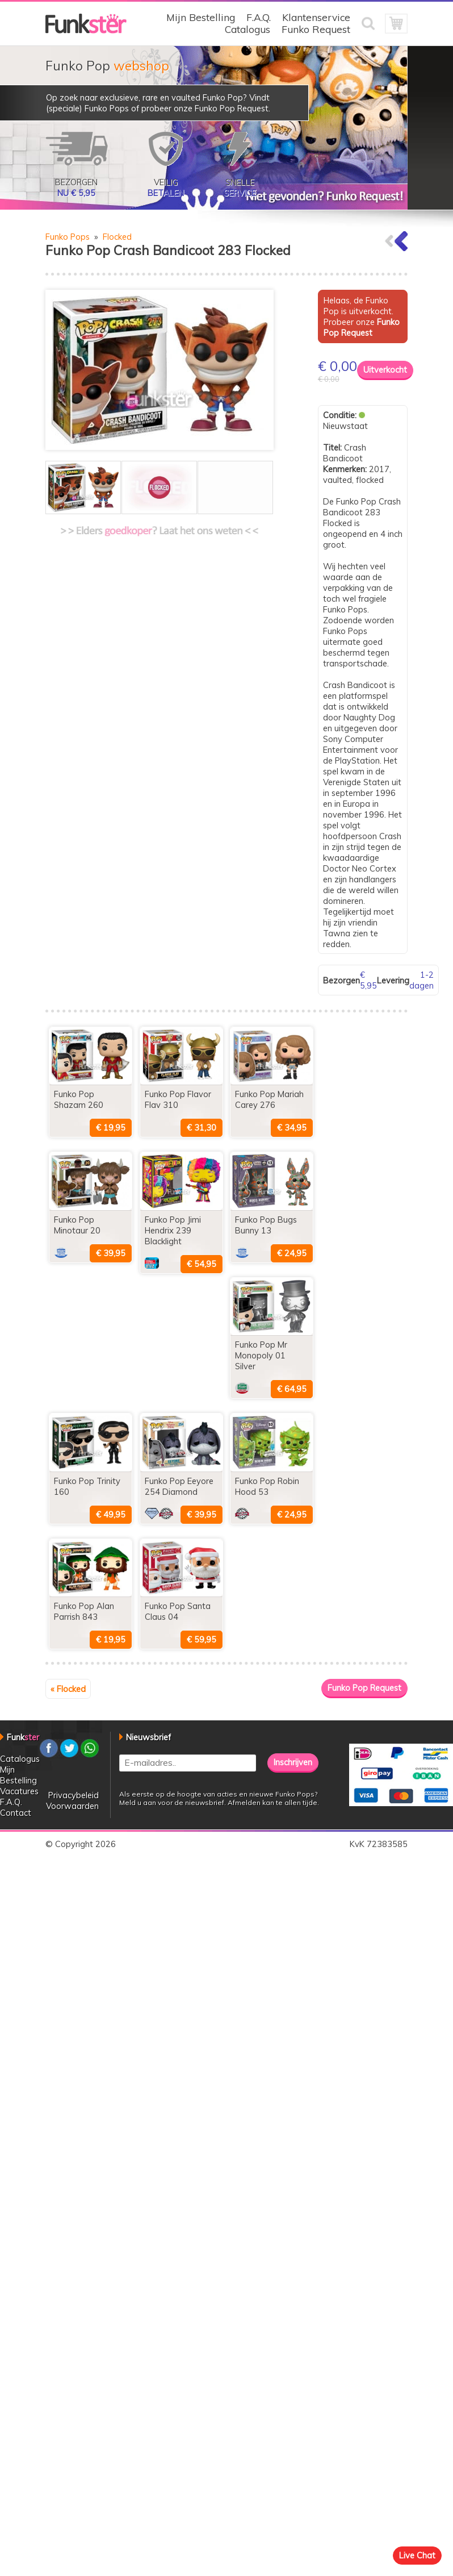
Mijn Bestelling (200, 17)
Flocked (117, 236)
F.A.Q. (258, 17)
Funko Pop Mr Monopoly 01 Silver (261, 1355)
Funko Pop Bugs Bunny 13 (266, 1225)
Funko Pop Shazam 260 (78, 1099)
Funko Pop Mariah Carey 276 (269, 1099)
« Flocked (68, 1688)
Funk (23, 1737)
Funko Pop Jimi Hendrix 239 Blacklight (173, 1230)
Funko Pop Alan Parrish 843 (84, 1611)
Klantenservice (316, 17)
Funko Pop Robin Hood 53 (267, 1486)
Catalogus (247, 29)
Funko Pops (67, 236)
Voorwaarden (72, 1805)
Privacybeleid (73, 1795)
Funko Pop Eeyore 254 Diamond (179, 1486)
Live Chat (417, 2555)
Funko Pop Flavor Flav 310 (178, 1099)
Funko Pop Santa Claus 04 (178, 1611)
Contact (15, 1812)
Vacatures (19, 1791)
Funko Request (316, 29)
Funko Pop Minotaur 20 (77, 1225)
